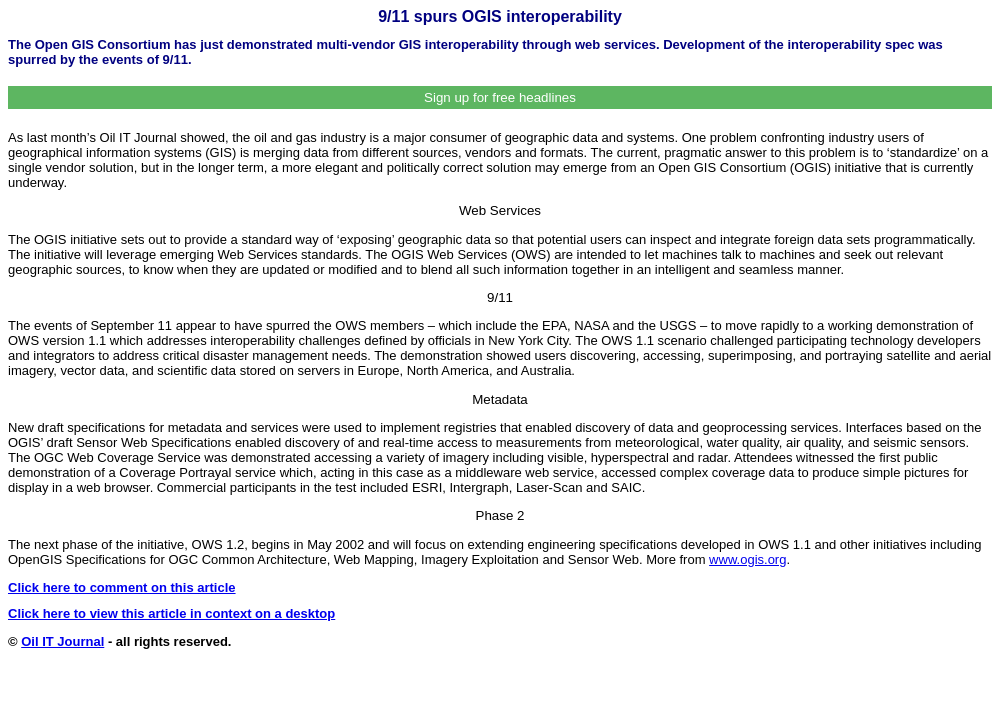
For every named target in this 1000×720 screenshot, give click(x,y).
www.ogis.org (747, 559)
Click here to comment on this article (122, 587)
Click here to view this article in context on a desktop (171, 613)
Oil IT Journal (62, 641)
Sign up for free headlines (500, 97)
